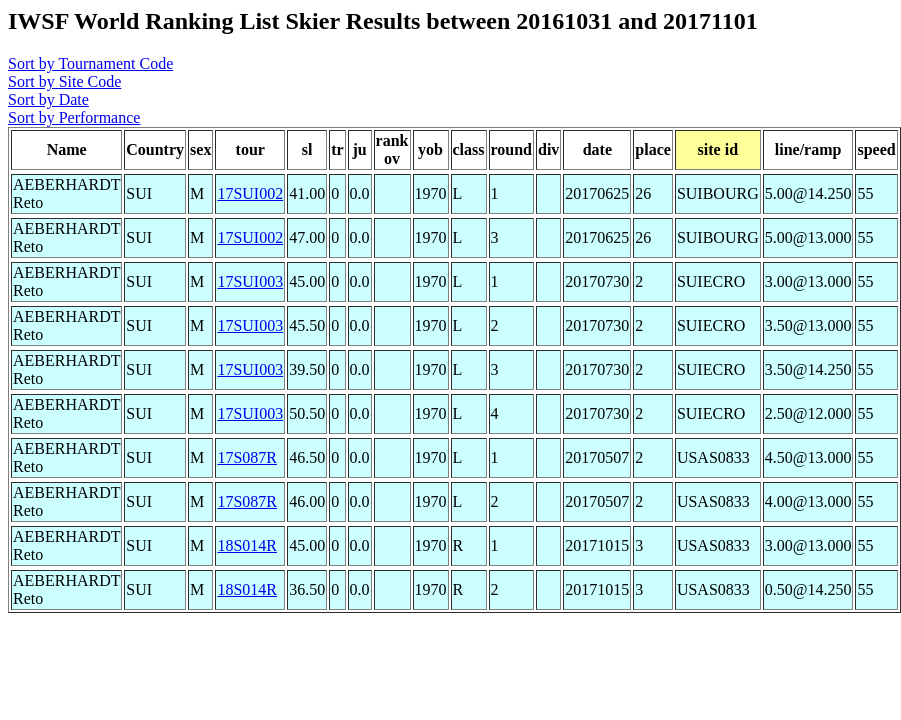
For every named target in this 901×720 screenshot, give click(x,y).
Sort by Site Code (64, 81)
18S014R (247, 545)
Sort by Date (48, 99)
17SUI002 (250, 193)
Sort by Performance (74, 117)
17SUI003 (250, 281)
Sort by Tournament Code (90, 63)
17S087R (247, 457)
